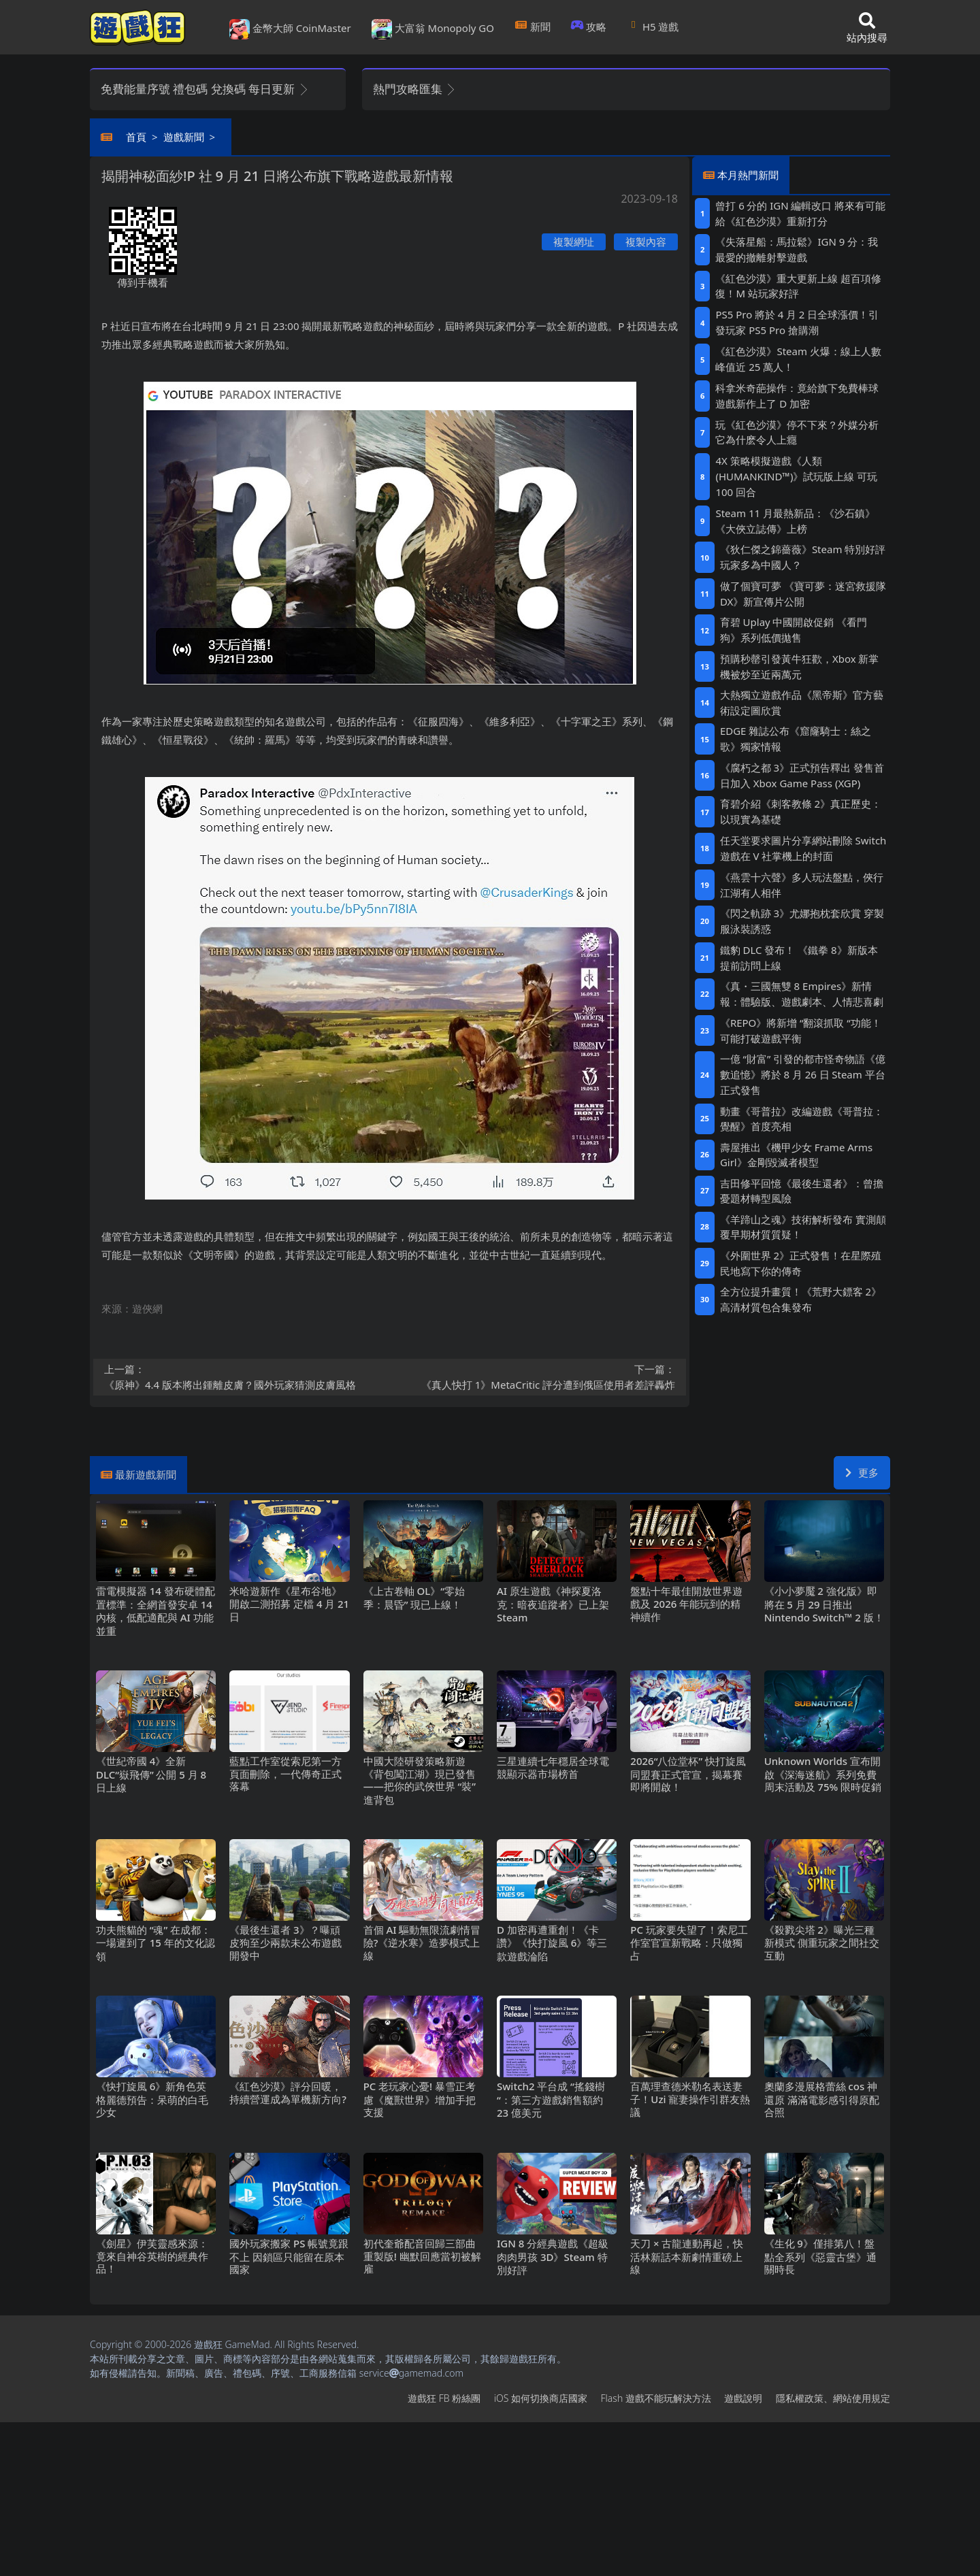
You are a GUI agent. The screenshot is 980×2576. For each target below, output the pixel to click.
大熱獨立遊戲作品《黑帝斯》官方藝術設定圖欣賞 (801, 702)
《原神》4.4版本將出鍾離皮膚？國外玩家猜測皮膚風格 (243, 1376)
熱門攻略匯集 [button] (415, 89)
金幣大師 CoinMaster (290, 29)
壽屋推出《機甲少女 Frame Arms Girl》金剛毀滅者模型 (796, 1155)
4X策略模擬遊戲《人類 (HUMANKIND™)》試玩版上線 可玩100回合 (796, 476)
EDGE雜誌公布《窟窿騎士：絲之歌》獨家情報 (795, 738)
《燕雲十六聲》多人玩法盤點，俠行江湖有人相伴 (801, 884)
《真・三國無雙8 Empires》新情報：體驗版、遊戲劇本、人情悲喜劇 (801, 993)
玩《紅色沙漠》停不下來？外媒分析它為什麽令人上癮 (797, 432)
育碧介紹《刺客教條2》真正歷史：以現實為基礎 (800, 811)
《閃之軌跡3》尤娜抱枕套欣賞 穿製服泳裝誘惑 (802, 921)
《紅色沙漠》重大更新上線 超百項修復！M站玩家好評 (798, 286)
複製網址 (573, 241)
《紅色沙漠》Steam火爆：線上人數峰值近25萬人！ (798, 359)
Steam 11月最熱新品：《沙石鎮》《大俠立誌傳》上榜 (795, 520)
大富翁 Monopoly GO (433, 29)
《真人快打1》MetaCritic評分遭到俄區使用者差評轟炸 (537, 1376)
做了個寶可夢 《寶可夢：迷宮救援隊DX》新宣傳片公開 (803, 593)
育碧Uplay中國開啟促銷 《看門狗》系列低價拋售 (793, 629)
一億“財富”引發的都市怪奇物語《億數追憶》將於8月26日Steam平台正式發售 (802, 1074)
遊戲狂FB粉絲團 (444, 2398)
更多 (862, 1472)
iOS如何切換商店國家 (540, 2398)
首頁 (136, 137)
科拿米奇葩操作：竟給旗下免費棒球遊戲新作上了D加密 (797, 395)
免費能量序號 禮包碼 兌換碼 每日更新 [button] (205, 89)
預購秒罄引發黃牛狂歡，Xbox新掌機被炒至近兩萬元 (799, 666)
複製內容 (645, 241)
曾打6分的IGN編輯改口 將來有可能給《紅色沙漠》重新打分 (800, 213)
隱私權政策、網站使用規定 (833, 2398)
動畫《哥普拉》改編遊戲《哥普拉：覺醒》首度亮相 (801, 1119)
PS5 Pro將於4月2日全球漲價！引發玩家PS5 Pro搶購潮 (797, 322)
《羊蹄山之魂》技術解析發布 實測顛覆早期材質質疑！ (803, 1227)
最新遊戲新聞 (145, 1474)
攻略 (589, 26)
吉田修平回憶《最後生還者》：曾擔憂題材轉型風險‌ (801, 1191)
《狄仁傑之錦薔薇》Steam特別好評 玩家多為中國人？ (802, 557)
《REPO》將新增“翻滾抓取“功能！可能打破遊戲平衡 (800, 1030)
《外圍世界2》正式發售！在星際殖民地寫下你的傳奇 (800, 1263)
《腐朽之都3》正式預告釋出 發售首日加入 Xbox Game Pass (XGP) (802, 775)
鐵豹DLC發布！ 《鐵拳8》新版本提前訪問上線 (799, 957)
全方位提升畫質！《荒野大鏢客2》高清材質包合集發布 (800, 1299)
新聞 (532, 26)
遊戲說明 (743, 2398)
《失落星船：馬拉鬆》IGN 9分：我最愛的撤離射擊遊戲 (796, 249)
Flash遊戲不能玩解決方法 (656, 2398)
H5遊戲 (653, 26)
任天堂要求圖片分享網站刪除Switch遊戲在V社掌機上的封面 (803, 848)
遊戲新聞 (183, 137)
